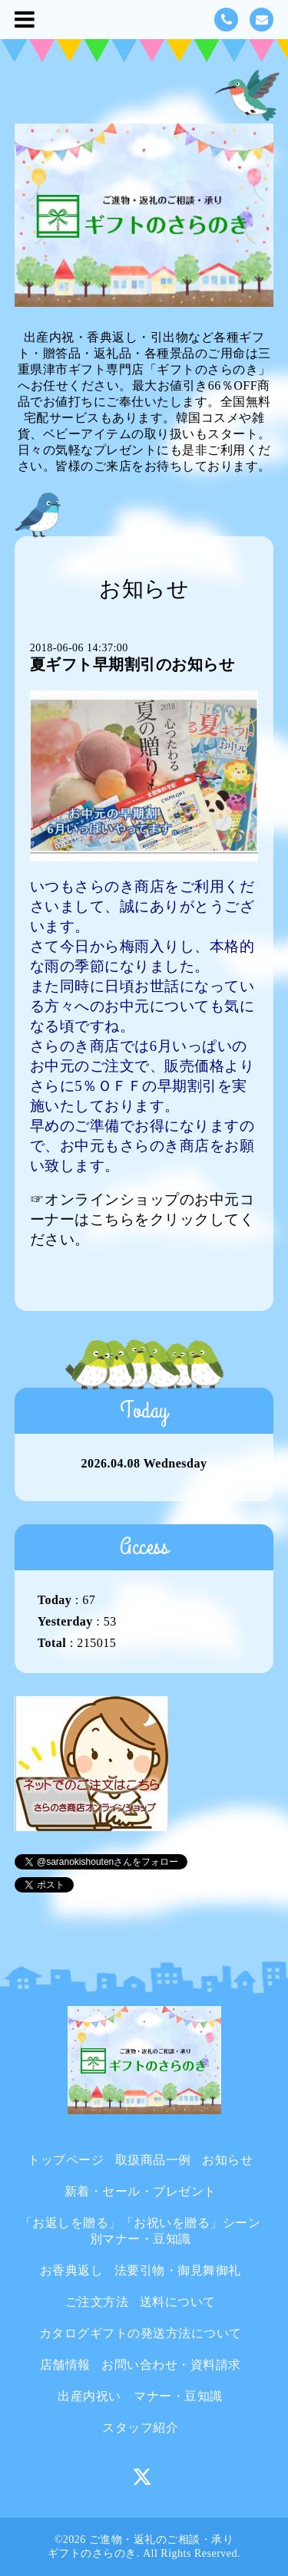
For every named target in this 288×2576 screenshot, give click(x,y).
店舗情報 (65, 2364)
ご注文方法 (97, 2301)
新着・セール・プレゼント (141, 2191)
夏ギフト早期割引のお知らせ (132, 664)
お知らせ (227, 2159)
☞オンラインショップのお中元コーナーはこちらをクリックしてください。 (142, 1219)
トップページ (66, 2159)
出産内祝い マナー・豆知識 (140, 2396)
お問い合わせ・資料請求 (171, 2364)
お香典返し (72, 2270)
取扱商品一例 (153, 2159)
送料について (178, 2301)
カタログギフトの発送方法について (140, 2333)
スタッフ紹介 (140, 2427)
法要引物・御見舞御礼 (177, 2270)
